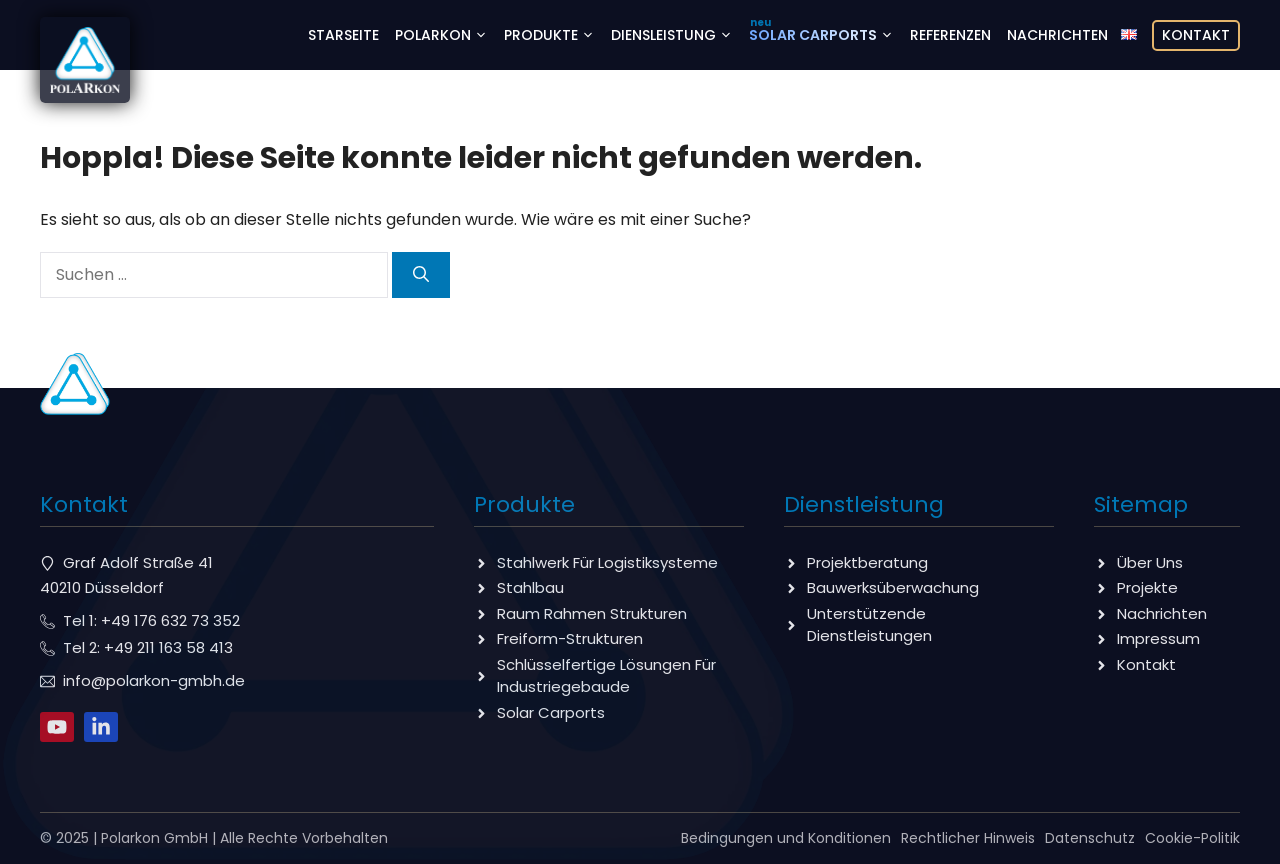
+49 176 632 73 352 (170, 620)
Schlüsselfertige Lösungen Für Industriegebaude (606, 676)
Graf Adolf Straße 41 (138, 562)
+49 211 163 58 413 (168, 647)
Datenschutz (1090, 838)
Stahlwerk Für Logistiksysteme (607, 562)
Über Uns (1150, 562)
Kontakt (1196, 35)
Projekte (1147, 587)
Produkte (553, 35)
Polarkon (445, 35)
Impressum (1158, 638)
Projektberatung (867, 562)
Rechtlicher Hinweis (968, 838)
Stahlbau (530, 587)
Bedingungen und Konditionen (786, 838)
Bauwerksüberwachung (893, 587)
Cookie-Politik (1192, 838)
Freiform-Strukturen (570, 638)
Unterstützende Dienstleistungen (869, 625)
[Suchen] (421, 275)
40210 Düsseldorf (102, 587)
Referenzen (950, 35)
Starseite (343, 35)
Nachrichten (1057, 35)
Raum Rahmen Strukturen (592, 613)
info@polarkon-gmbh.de (154, 680)
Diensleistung (676, 35)
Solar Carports (825, 35)
